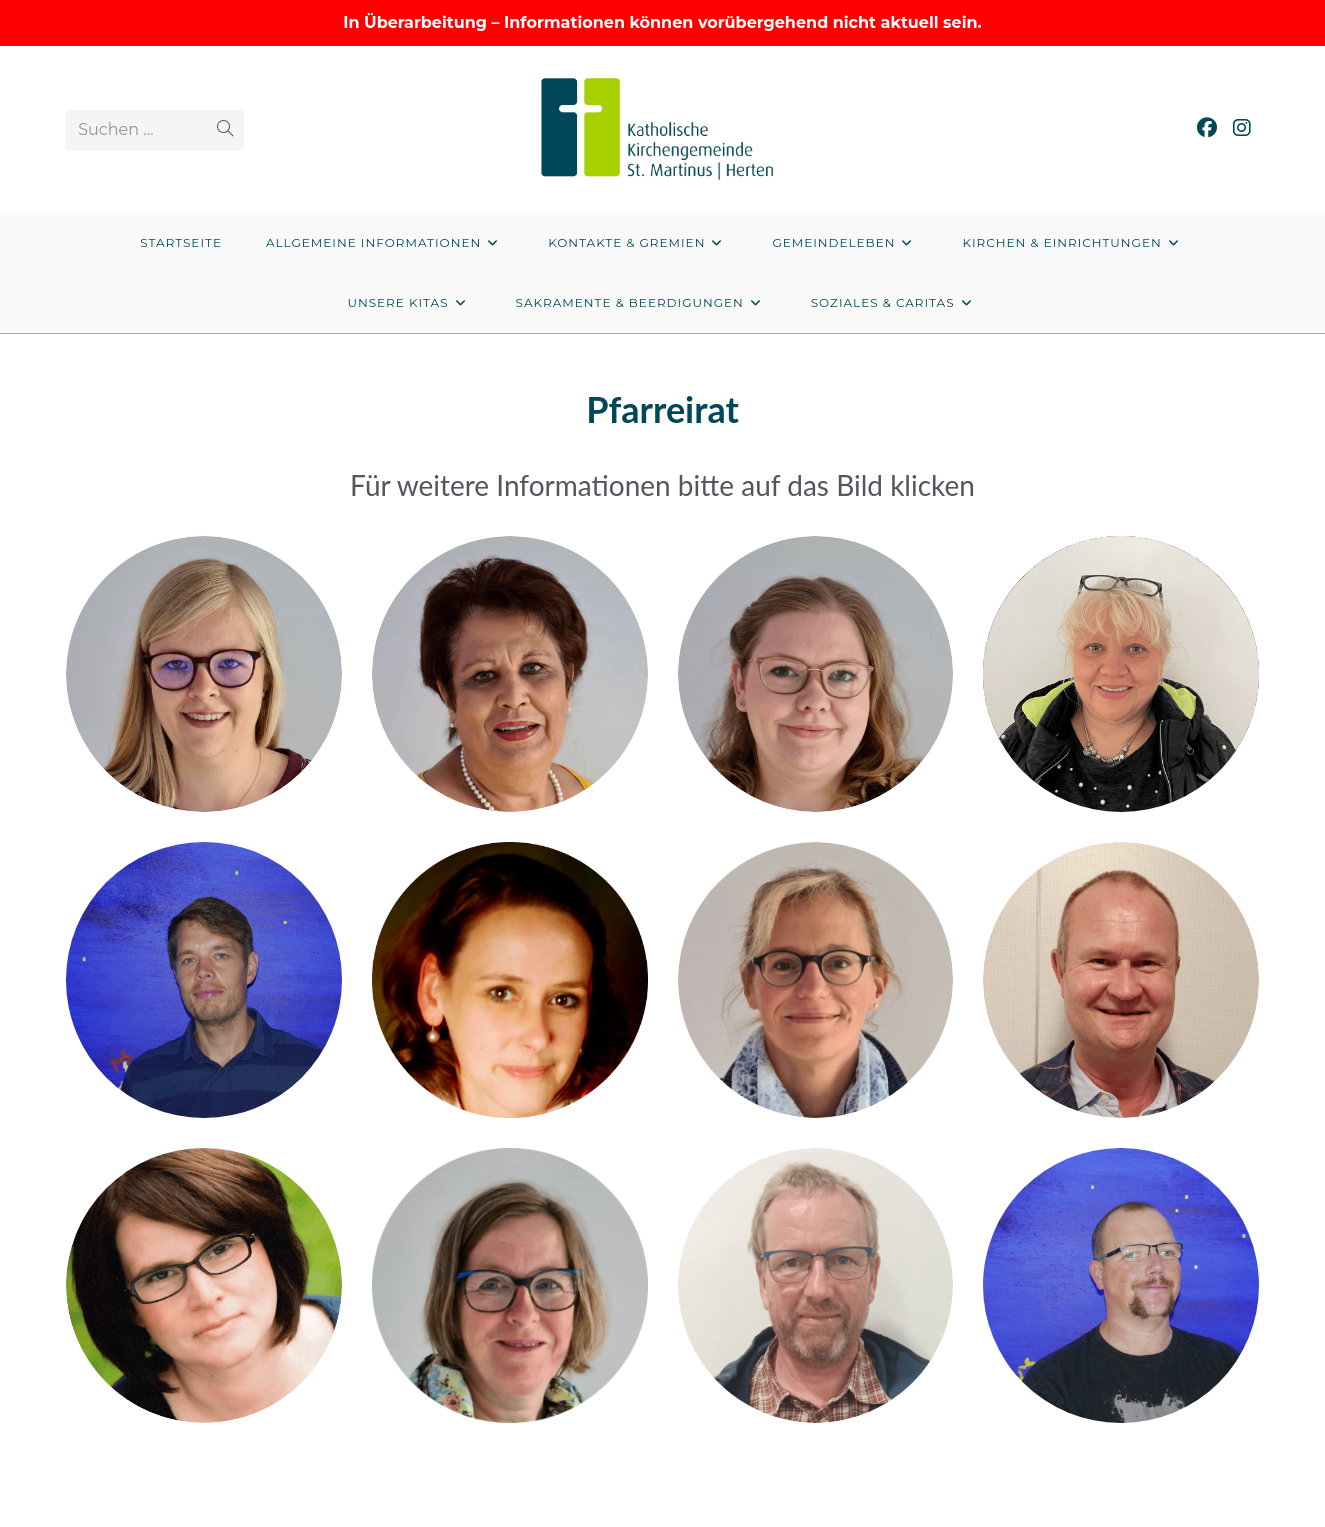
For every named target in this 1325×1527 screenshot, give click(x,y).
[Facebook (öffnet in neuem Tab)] (1207, 128)
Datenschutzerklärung (1110, 1514)
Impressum (1225, 1514)
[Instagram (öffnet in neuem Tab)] (1242, 128)
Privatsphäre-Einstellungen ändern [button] (925, 1514)
